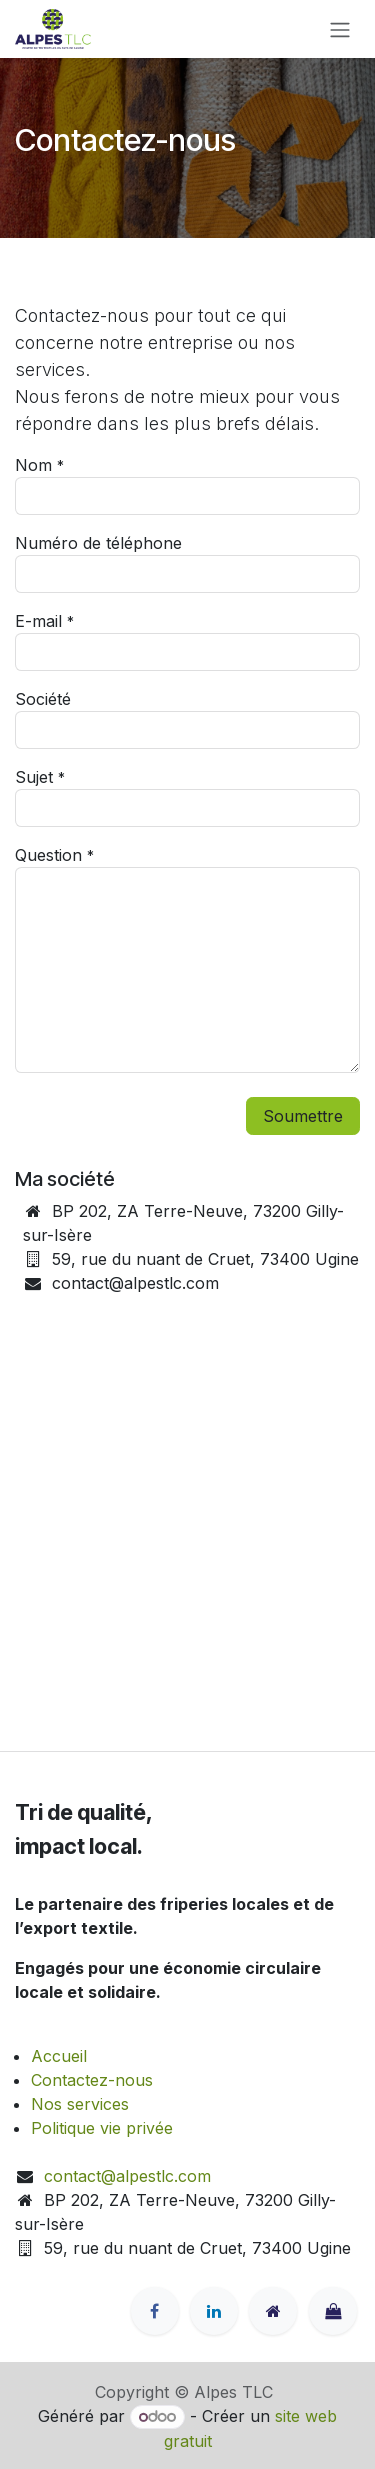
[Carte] (187, 1543)
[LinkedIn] (214, 2311)
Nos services (80, 2104)
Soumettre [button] (303, 1116)
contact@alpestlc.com (127, 2176)
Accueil (59, 2056)
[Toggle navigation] (340, 29)
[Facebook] (155, 2311)
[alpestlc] (273, 2311)
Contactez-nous (92, 2080)
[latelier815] (333, 2311)
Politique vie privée (102, 2128)
